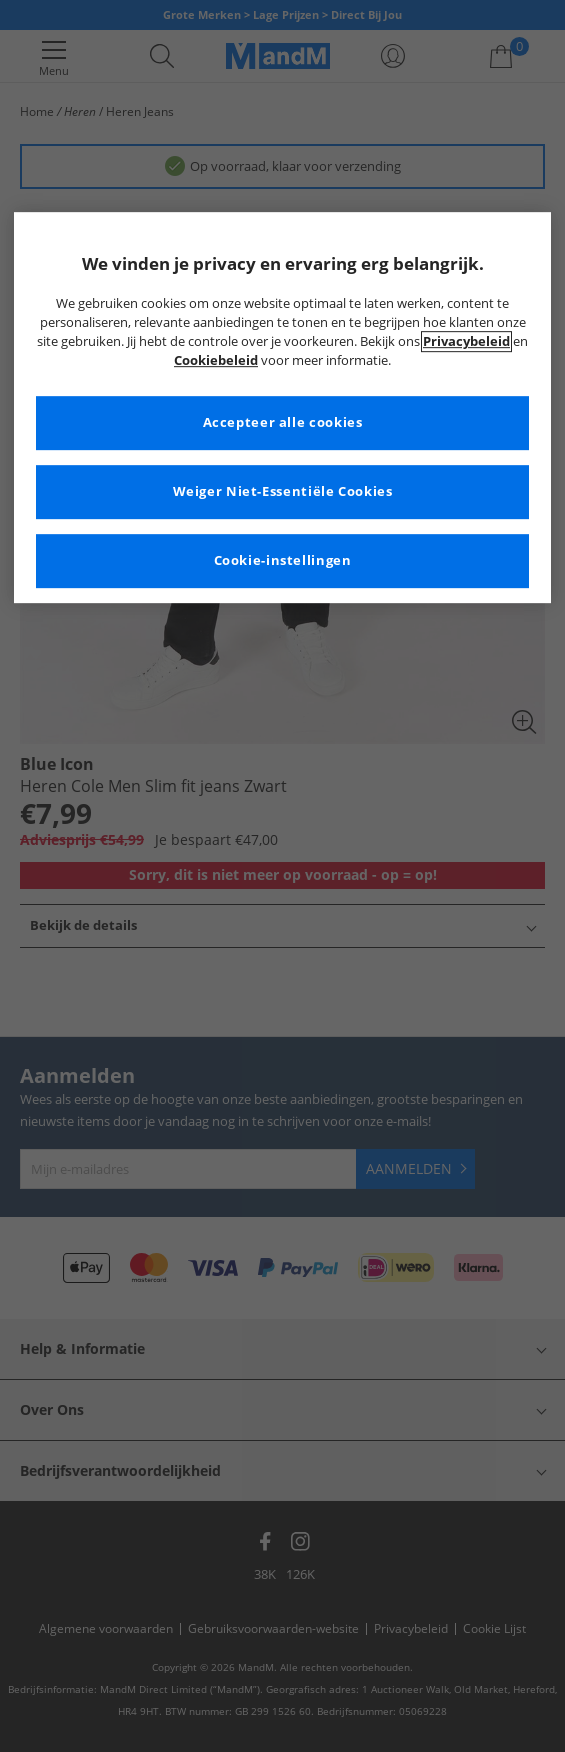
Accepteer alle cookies (283, 422)
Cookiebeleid (216, 360)
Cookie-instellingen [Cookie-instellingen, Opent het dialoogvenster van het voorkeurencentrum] (283, 560)
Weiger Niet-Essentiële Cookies (283, 491)
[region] (282, 407)
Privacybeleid (466, 341)
